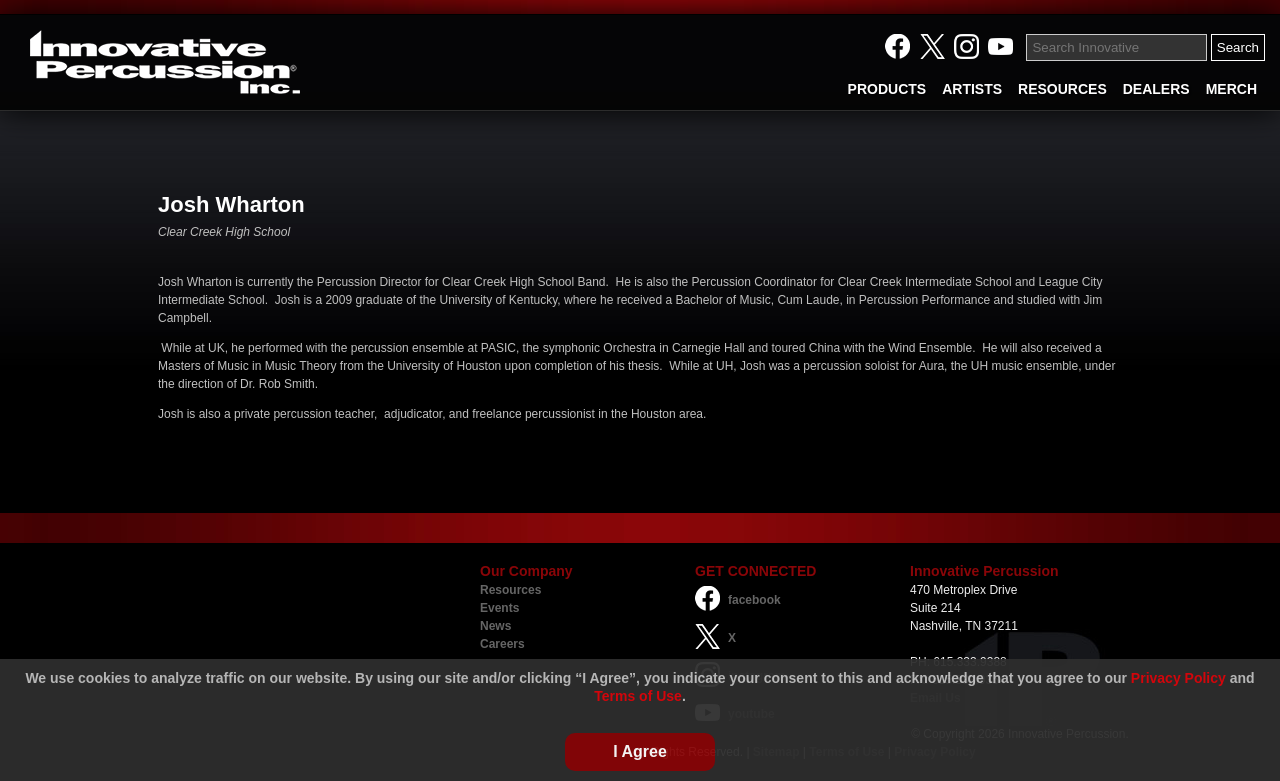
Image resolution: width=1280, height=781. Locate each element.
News (495, 626)
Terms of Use (638, 696)
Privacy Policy (1178, 678)
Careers (502, 644)
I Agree (640, 751)
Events (499, 608)
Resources (510, 590)
